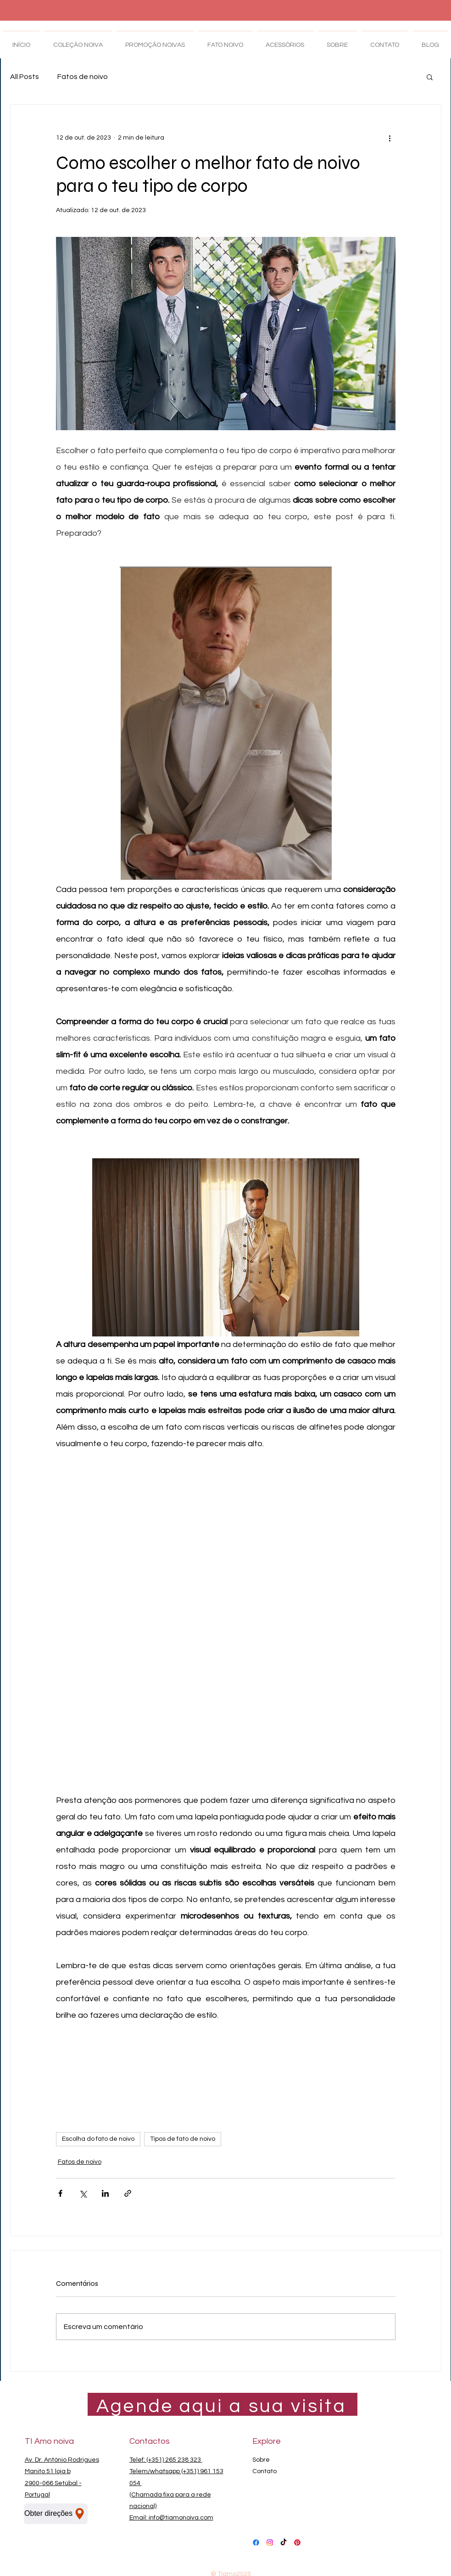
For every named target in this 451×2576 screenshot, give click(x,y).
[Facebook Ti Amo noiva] (256, 2542)
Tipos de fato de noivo (182, 2139)
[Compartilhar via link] (127, 2193)
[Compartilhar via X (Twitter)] (82, 2193)
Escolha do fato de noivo (98, 2139)
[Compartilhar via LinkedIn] (105, 2193)
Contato (264, 2471)
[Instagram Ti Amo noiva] (270, 2542)
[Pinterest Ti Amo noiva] (297, 2542)
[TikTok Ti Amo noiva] (283, 2542)
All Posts (24, 76)
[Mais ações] (389, 137)
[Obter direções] (56, 2513)
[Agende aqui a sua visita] (222, 2406)
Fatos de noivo (82, 76)
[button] (429, 76)
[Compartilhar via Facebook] (60, 2193)
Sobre (261, 2460)
